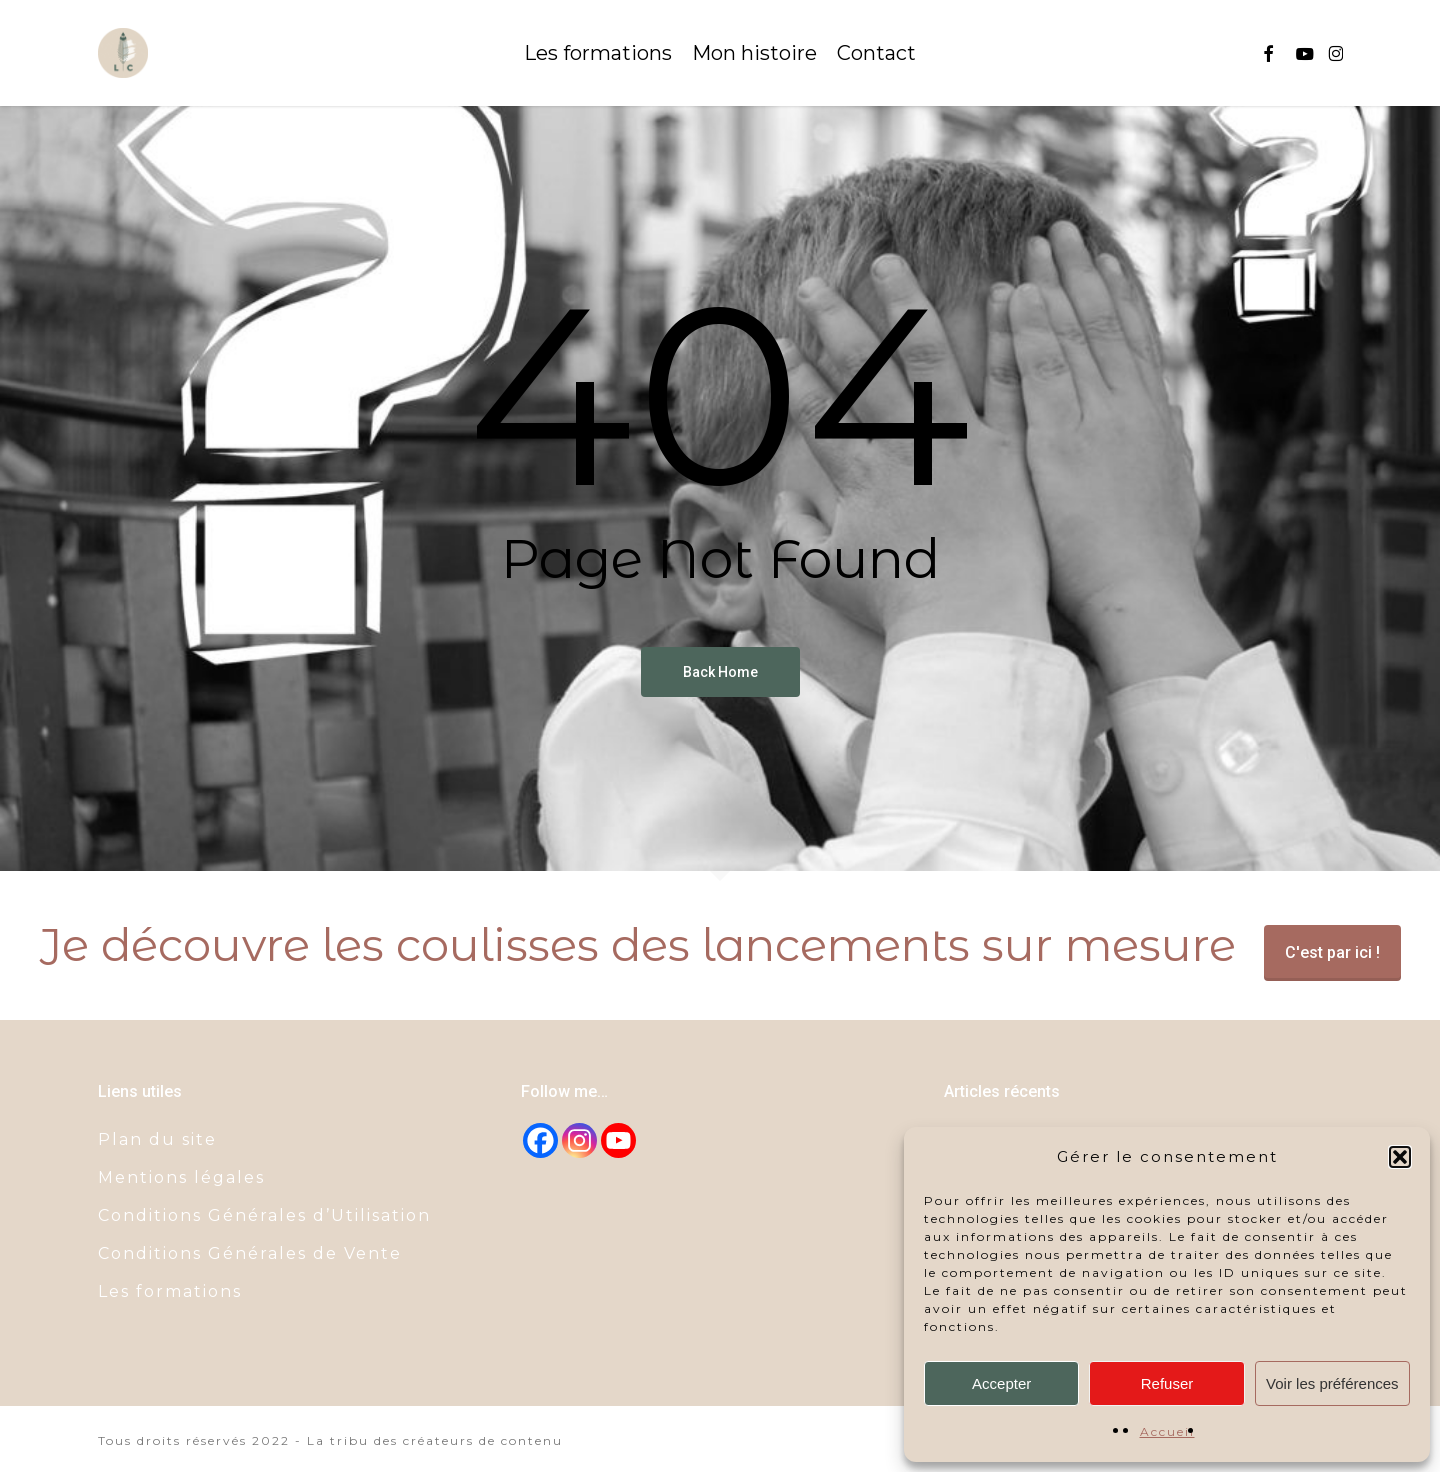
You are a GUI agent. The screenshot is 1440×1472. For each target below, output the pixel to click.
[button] (1400, 1157)
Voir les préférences (1332, 1383)
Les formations (170, 1291)
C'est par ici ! (1332, 952)
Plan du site (157, 1139)
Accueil (1167, 1431)
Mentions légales (181, 1177)
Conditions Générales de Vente (250, 1253)
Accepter (1001, 1383)
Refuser (1167, 1383)
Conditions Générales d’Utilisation (264, 1215)
